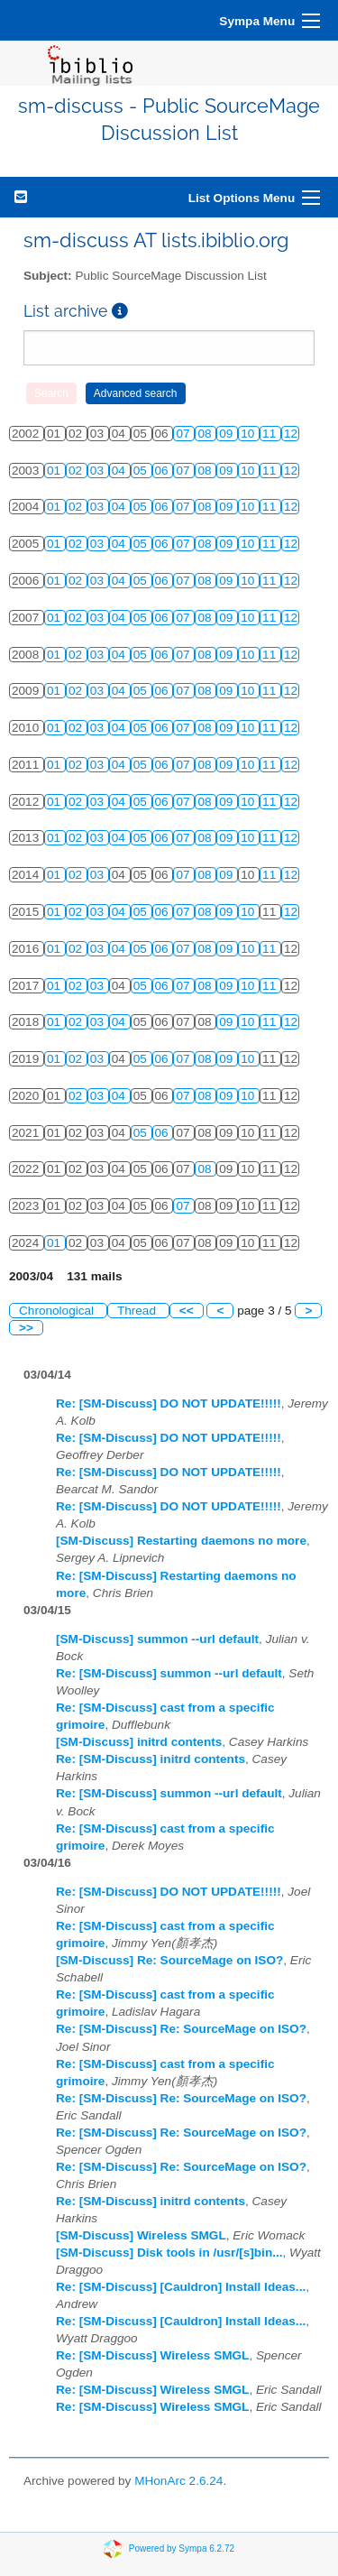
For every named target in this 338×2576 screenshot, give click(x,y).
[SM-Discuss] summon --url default (157, 1639)
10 (249, 433)
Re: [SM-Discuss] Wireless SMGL (152, 2355)
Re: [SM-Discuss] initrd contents (150, 1759)
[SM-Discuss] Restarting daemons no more (181, 1540)
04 (120, 470)
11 (270, 433)
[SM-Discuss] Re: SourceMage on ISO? (169, 1960)
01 (55, 470)
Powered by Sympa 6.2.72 (181, 2548)
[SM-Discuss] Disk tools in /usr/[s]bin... (169, 2252)
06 (163, 470)
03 (98, 470)
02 (77, 470)
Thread (138, 1310)
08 (206, 433)
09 (227, 433)
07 (184, 433)
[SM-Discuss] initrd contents (139, 1742)
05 (142, 470)
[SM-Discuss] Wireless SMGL (141, 2235)
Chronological (58, 1310)
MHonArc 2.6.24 (178, 2481)
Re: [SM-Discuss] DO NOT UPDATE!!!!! (168, 1403)
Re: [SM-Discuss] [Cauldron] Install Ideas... (181, 2287)
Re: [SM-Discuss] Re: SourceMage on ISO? (181, 2029)
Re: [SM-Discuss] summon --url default (169, 1673)
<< (186, 1310)
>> (26, 1327)
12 (290, 433)
